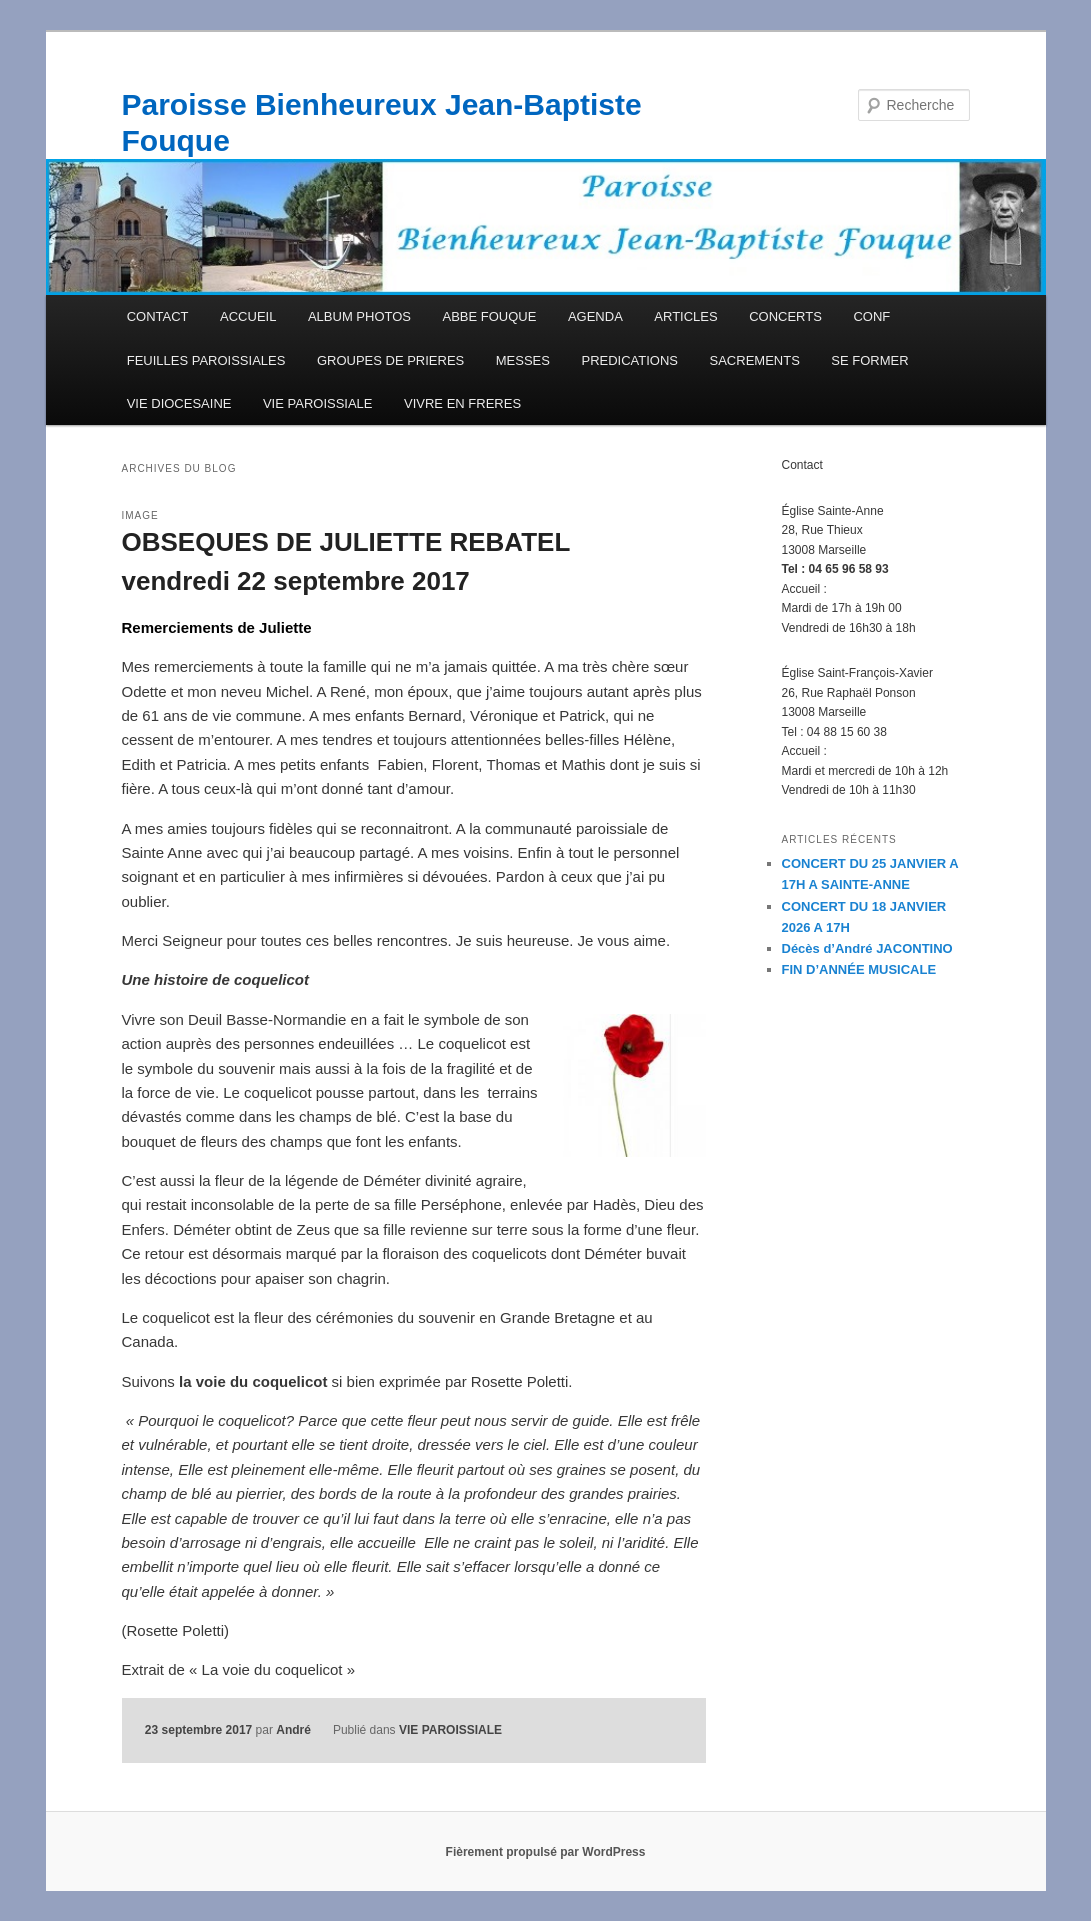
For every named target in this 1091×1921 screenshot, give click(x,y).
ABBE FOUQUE (489, 316)
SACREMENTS (755, 360)
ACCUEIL (248, 316)
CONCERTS (785, 316)
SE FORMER (869, 360)
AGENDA (595, 316)
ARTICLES (685, 316)
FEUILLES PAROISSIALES (206, 360)
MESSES (523, 360)
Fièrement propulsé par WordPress (546, 1852)
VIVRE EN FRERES (462, 403)
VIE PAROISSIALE (318, 403)
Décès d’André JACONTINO (867, 948)
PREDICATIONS (629, 360)
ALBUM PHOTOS (359, 316)
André (293, 1730)
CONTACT (158, 316)
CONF (871, 316)
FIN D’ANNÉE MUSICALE (859, 969)
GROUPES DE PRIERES (390, 360)
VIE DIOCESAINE (179, 403)
